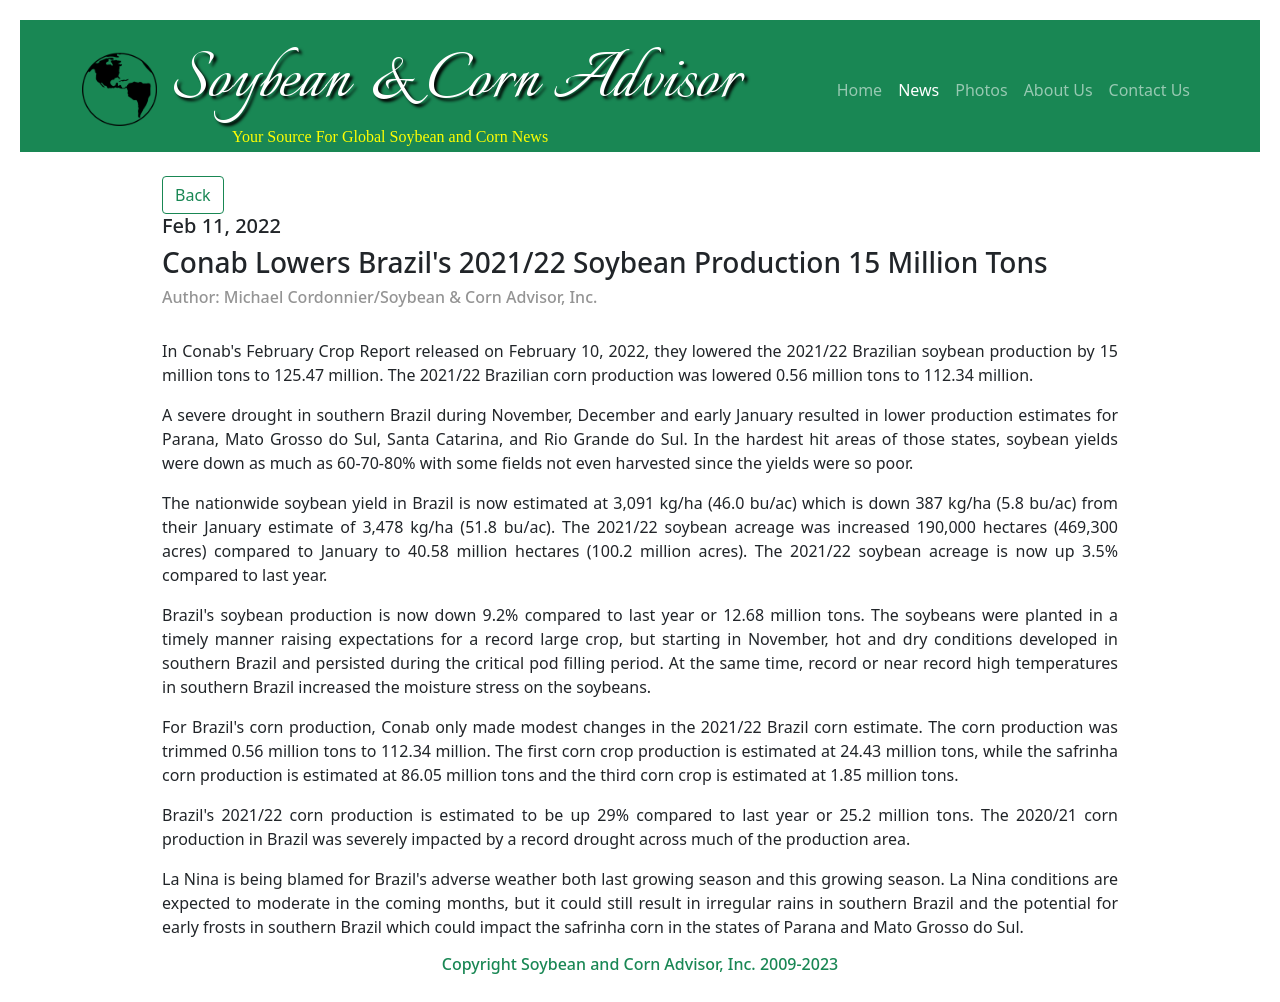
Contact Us (1149, 90)
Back (193, 195)
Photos (981, 90)
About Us (1058, 90)
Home (860, 90)
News (918, 90)
